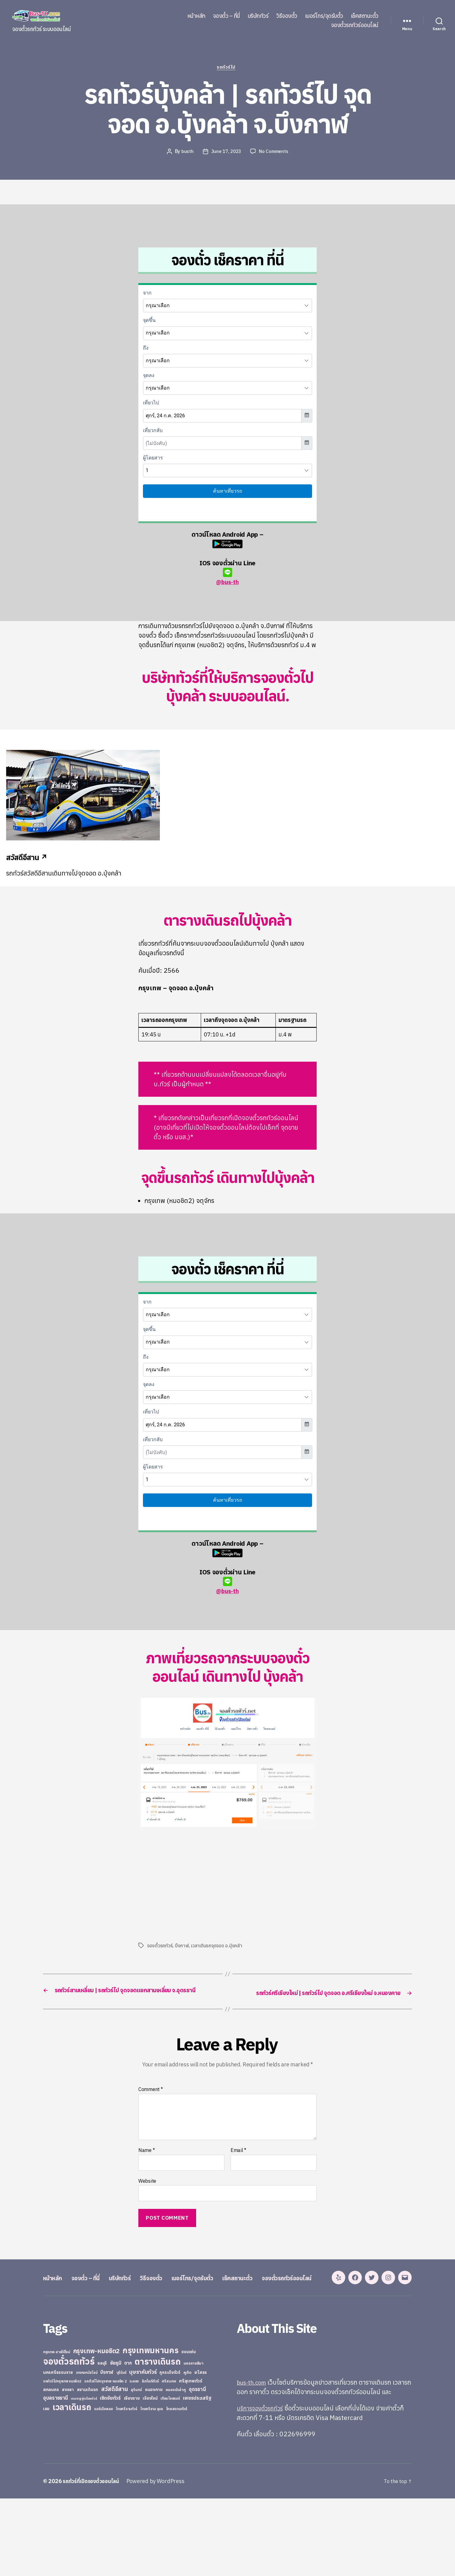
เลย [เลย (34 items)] (46, 2486)
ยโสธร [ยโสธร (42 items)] (200, 2449)
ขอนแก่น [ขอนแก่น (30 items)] (188, 2428)
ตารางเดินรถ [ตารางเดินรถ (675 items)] (157, 2438)
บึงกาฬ (182, 1947)
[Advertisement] (190, 1885)
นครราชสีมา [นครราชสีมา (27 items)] (194, 2440)
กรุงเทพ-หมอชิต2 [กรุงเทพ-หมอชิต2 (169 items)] (96, 2428)
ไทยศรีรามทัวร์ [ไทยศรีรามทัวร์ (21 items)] (126, 2486)
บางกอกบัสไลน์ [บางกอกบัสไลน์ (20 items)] (86, 2450)
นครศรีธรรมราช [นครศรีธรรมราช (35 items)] (58, 2449)
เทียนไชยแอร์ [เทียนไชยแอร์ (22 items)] (170, 2475)
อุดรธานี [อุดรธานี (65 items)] (197, 2466)
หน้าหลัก (196, 16)
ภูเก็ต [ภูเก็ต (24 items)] (188, 2449)
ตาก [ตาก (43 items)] (128, 2440)
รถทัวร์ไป (227, 68)
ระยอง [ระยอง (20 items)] (134, 2458)
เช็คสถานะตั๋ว (364, 16)
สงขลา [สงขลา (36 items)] (68, 2467)
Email (238, 2161)
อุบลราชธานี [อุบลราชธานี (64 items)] (55, 2475)
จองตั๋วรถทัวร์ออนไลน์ (354, 25)
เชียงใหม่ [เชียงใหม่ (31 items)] (150, 2475)
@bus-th (227, 578)
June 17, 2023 (226, 153)
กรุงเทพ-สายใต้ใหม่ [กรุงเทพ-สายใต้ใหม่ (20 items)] (56, 2429)
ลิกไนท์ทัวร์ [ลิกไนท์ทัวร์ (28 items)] (150, 2458)
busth (185, 153)
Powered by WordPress (161, 2558)
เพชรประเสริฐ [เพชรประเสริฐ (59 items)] (197, 2475)
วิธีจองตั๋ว (286, 16)
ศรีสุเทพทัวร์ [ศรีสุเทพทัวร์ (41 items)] (190, 2458)
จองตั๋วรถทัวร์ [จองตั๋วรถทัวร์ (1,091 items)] (68, 2438)
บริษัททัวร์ (258, 16)
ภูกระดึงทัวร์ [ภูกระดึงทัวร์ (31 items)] (170, 2449)
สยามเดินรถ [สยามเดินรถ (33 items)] (87, 2467)
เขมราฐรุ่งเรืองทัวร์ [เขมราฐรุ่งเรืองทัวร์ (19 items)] (84, 2476)
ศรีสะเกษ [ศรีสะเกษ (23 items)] (169, 2458)
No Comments (274, 153)
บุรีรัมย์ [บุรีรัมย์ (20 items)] (121, 2450)
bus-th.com (253, 2459)
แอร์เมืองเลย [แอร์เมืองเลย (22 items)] (103, 2486)
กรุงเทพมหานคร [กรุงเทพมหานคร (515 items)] (151, 2427)
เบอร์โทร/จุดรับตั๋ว (324, 16)
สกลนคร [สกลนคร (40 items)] (51, 2467)
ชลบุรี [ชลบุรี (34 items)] (102, 2440)
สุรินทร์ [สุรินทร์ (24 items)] (136, 2467)
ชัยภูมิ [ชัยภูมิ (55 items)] (115, 2440)
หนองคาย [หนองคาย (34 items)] (154, 2467)
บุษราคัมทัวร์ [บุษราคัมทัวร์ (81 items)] (143, 2449)
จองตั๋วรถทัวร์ (160, 1947)
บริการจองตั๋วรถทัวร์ (263, 2485)
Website (147, 2192)
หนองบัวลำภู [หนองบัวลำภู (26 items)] (176, 2467)
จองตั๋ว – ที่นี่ (226, 16)
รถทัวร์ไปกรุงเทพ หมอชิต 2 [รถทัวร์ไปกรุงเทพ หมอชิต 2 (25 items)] (105, 2458)
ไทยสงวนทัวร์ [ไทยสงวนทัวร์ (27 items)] (176, 2485)
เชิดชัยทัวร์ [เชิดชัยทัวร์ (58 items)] (110, 2475)
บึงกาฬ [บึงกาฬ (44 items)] (106, 2449)
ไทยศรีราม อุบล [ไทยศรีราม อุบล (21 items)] (151, 2486)
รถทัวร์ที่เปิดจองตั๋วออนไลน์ (94, 2558)
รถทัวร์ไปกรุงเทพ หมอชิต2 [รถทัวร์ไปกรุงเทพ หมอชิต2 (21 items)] (62, 2458)
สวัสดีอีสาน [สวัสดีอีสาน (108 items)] (114, 2466)
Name (146, 2161)
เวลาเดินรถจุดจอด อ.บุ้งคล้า (218, 1947)
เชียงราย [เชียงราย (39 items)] (132, 2475)
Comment (150, 2100)
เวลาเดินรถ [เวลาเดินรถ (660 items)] (72, 2484)
